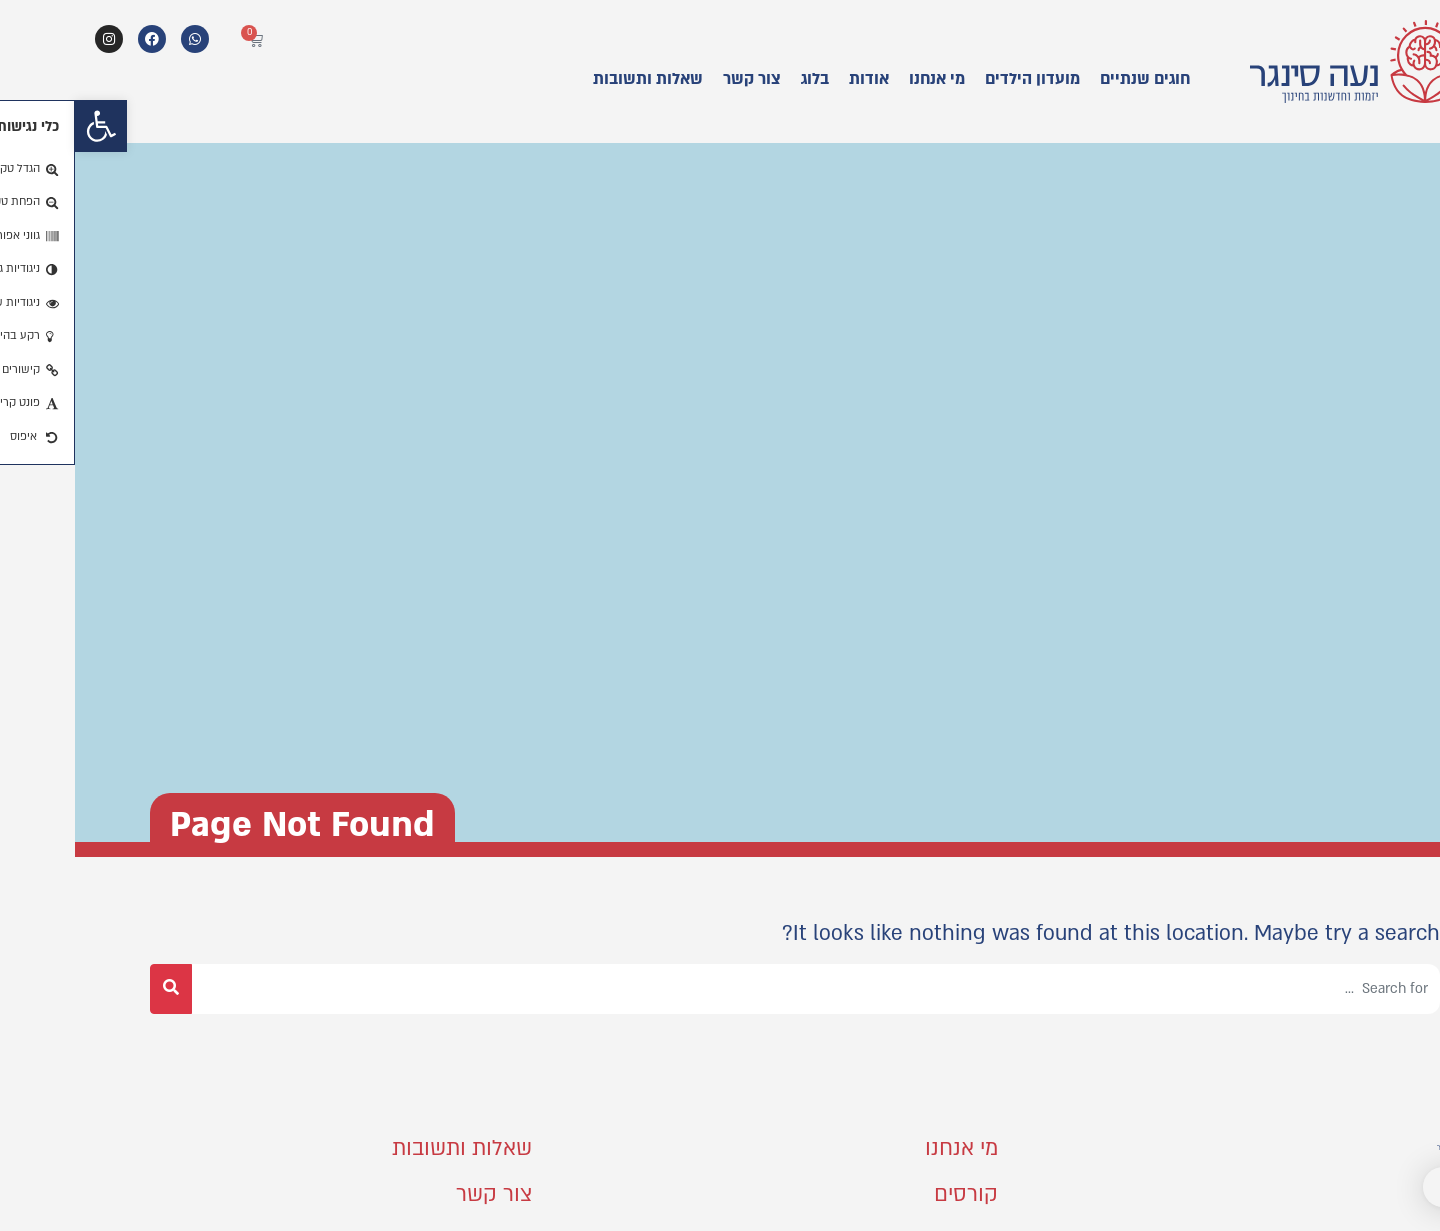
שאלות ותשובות (573, 79)
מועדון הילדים (957, 79)
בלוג (740, 79)
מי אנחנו (862, 79)
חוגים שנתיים (1070, 79)
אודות (794, 79)
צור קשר (677, 79)
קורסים (891, 1194)
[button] (26, 126)
